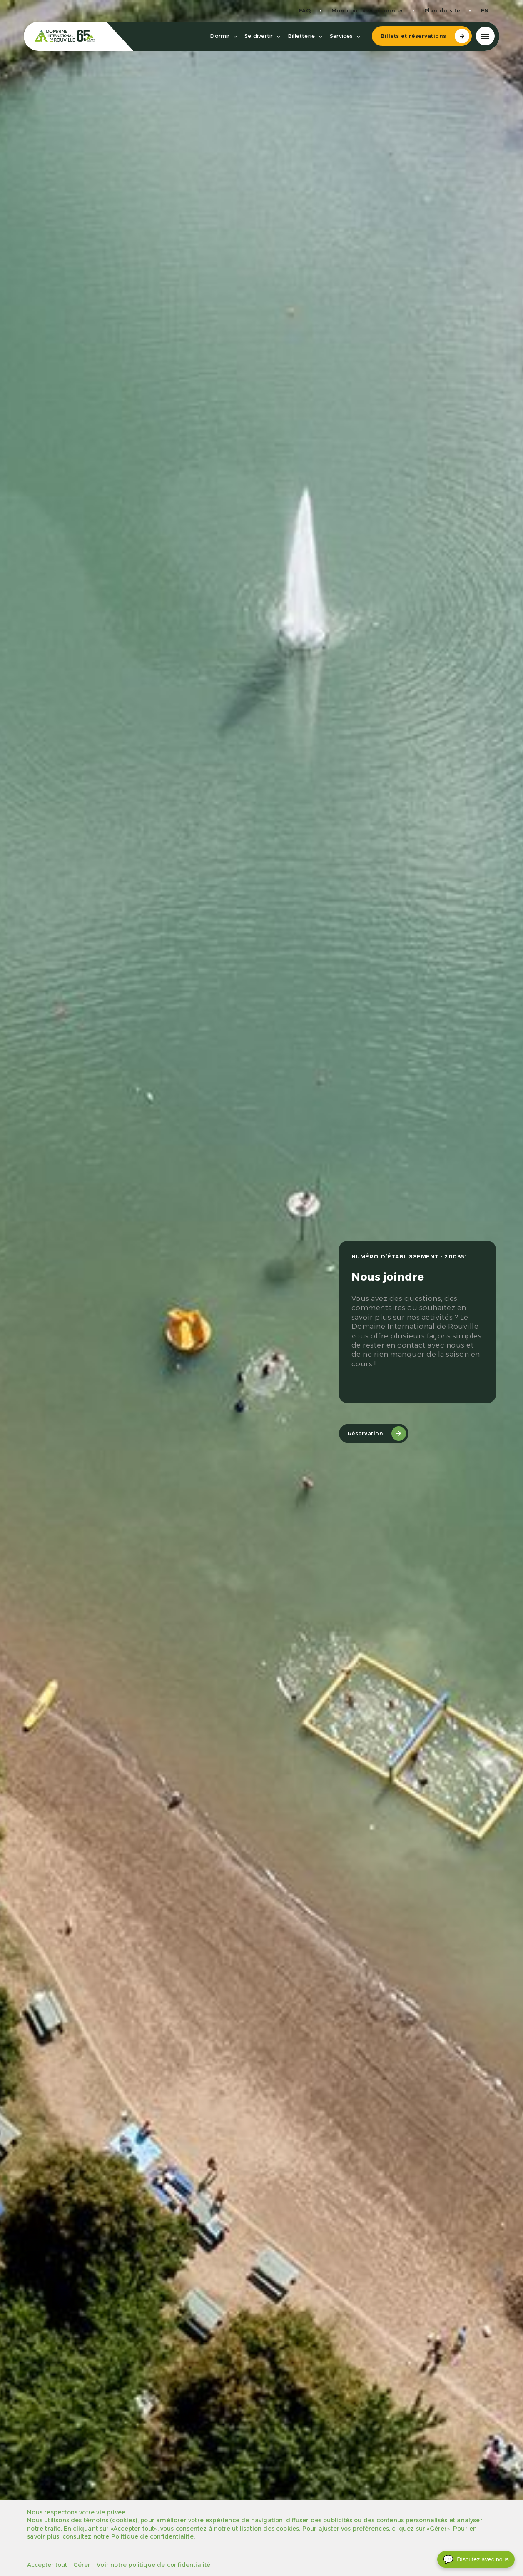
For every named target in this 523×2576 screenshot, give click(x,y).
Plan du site (439, 10)
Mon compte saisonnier (364, 10)
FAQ (302, 10)
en (482, 10)
